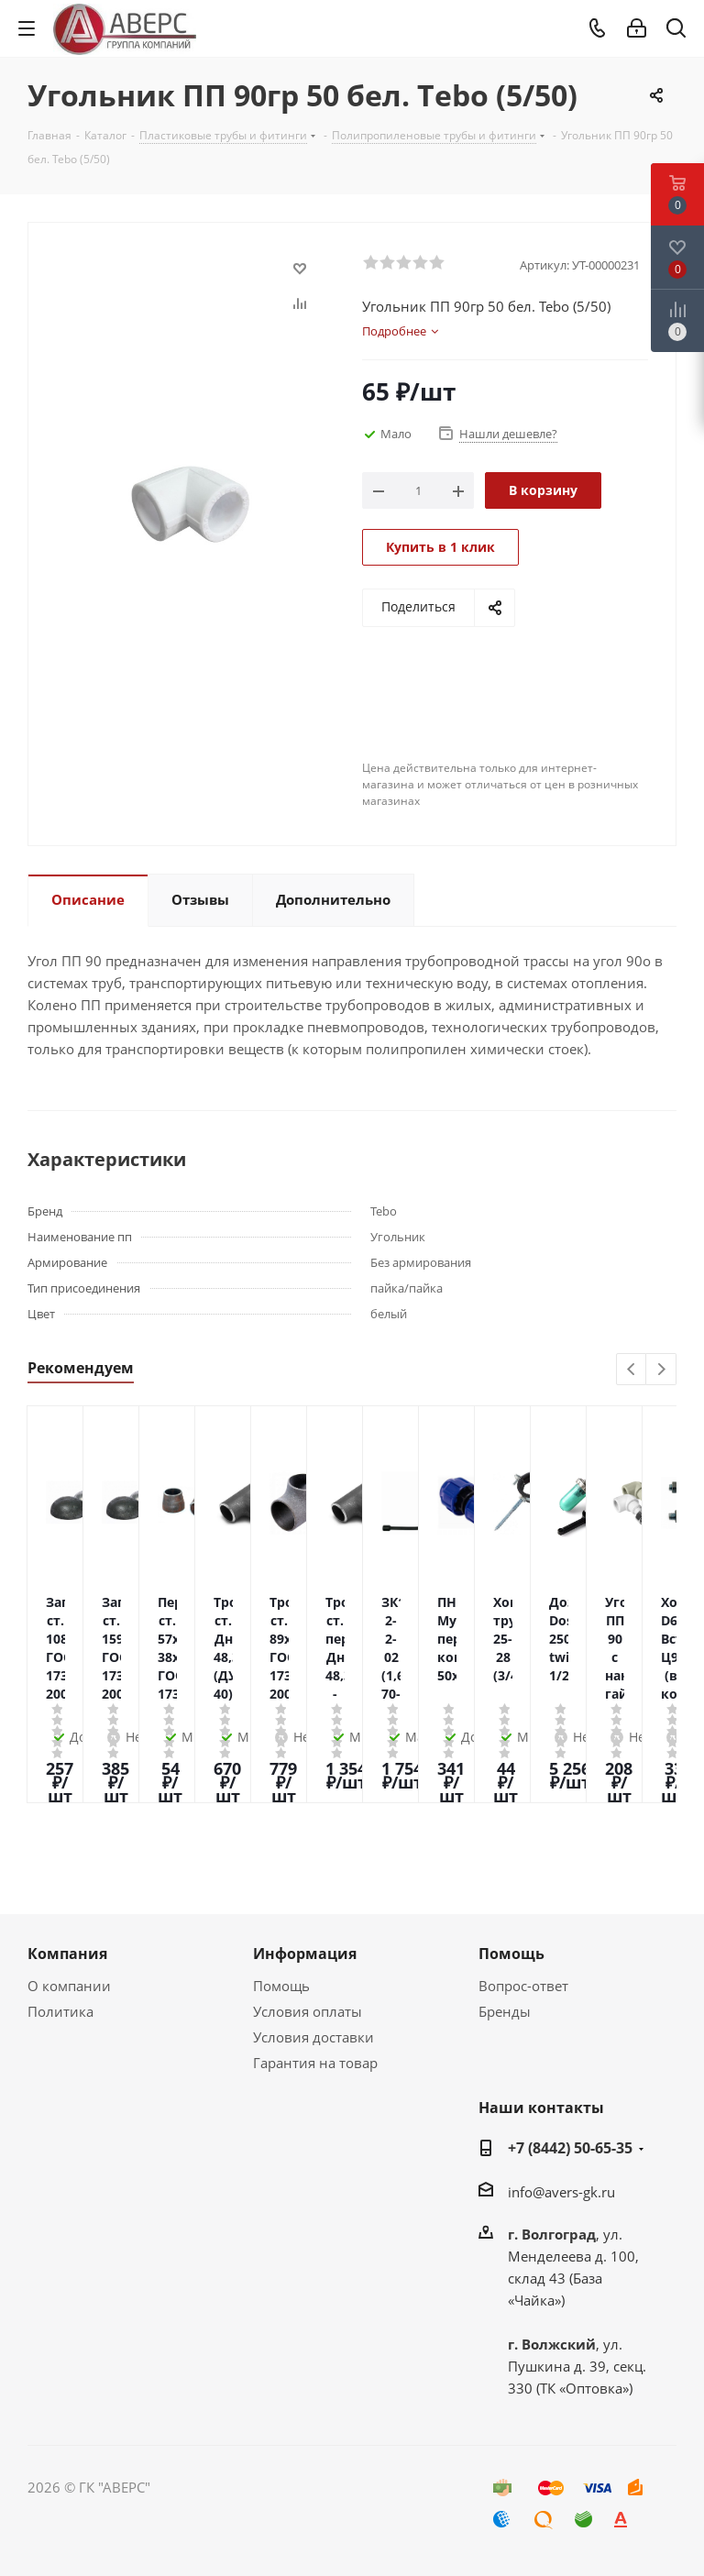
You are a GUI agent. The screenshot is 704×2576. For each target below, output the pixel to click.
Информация (305, 1953)
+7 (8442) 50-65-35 (570, 2148)
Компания (67, 1953)
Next (661, 1370)
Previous (632, 1370)
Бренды (504, 2011)
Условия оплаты (307, 2011)
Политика (61, 2011)
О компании (69, 1985)
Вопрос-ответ (523, 1985)
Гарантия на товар (315, 2062)
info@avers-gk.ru (561, 2192)
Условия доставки (313, 2037)
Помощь (281, 1985)
